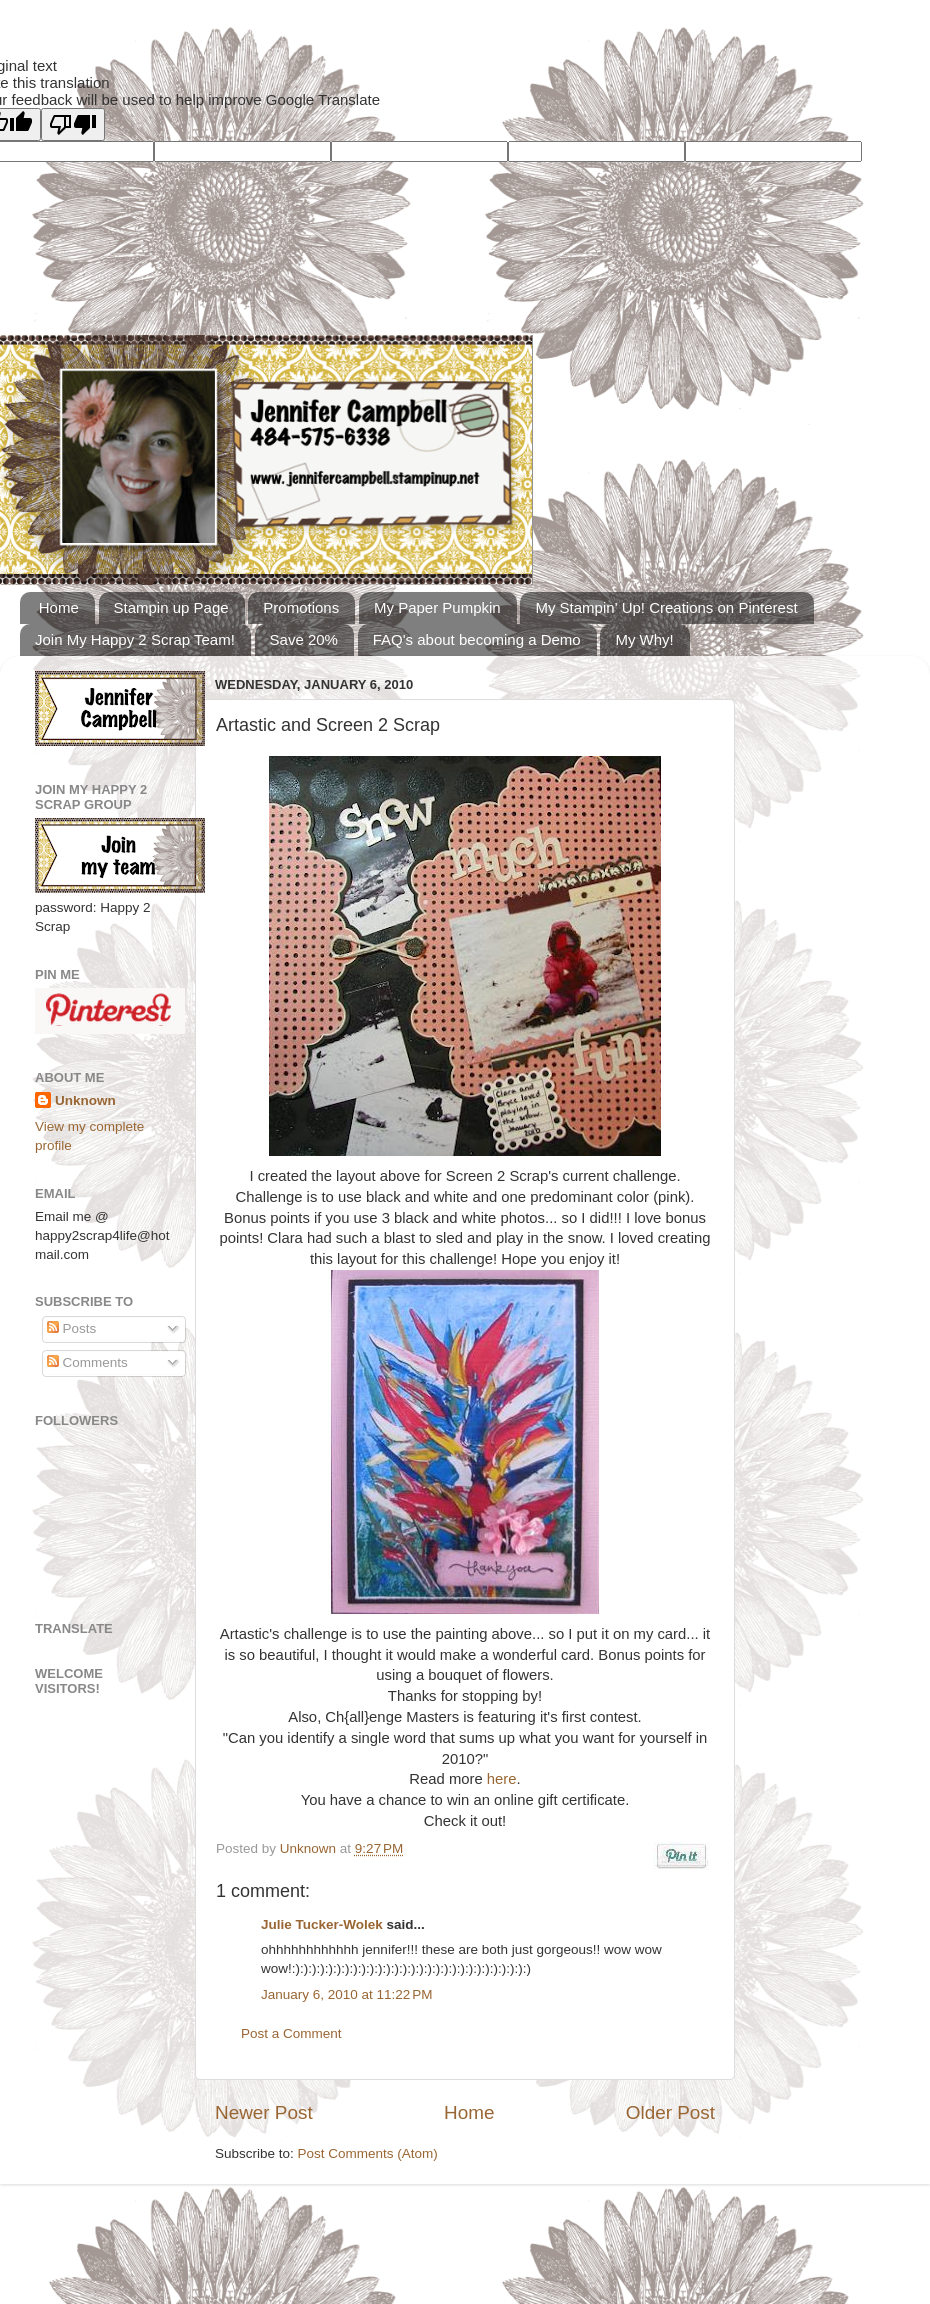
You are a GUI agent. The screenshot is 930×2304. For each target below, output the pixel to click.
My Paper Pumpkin (437, 607)
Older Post (670, 2112)
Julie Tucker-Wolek (322, 1924)
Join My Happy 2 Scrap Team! (135, 639)
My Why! (644, 639)
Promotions (301, 607)
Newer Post (264, 2112)
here (502, 1779)
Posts (72, 1328)
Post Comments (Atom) (368, 2153)
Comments (87, 1362)
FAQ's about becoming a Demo (477, 639)
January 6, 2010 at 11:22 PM (347, 1994)
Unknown (310, 1848)
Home (59, 607)
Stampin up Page (171, 607)
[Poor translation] (73, 124)
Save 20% (304, 639)
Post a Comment (291, 2033)
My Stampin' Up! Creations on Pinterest (666, 607)
